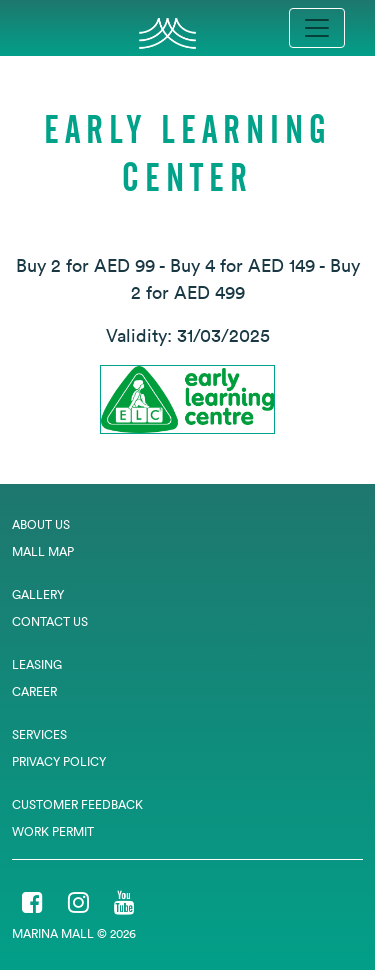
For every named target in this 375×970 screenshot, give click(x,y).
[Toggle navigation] (317, 28)
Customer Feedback (77, 804)
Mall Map (43, 551)
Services (39, 734)
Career (34, 691)
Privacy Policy (59, 761)
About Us (41, 524)
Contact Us (50, 621)
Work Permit (53, 831)
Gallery (38, 594)
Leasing (37, 664)
